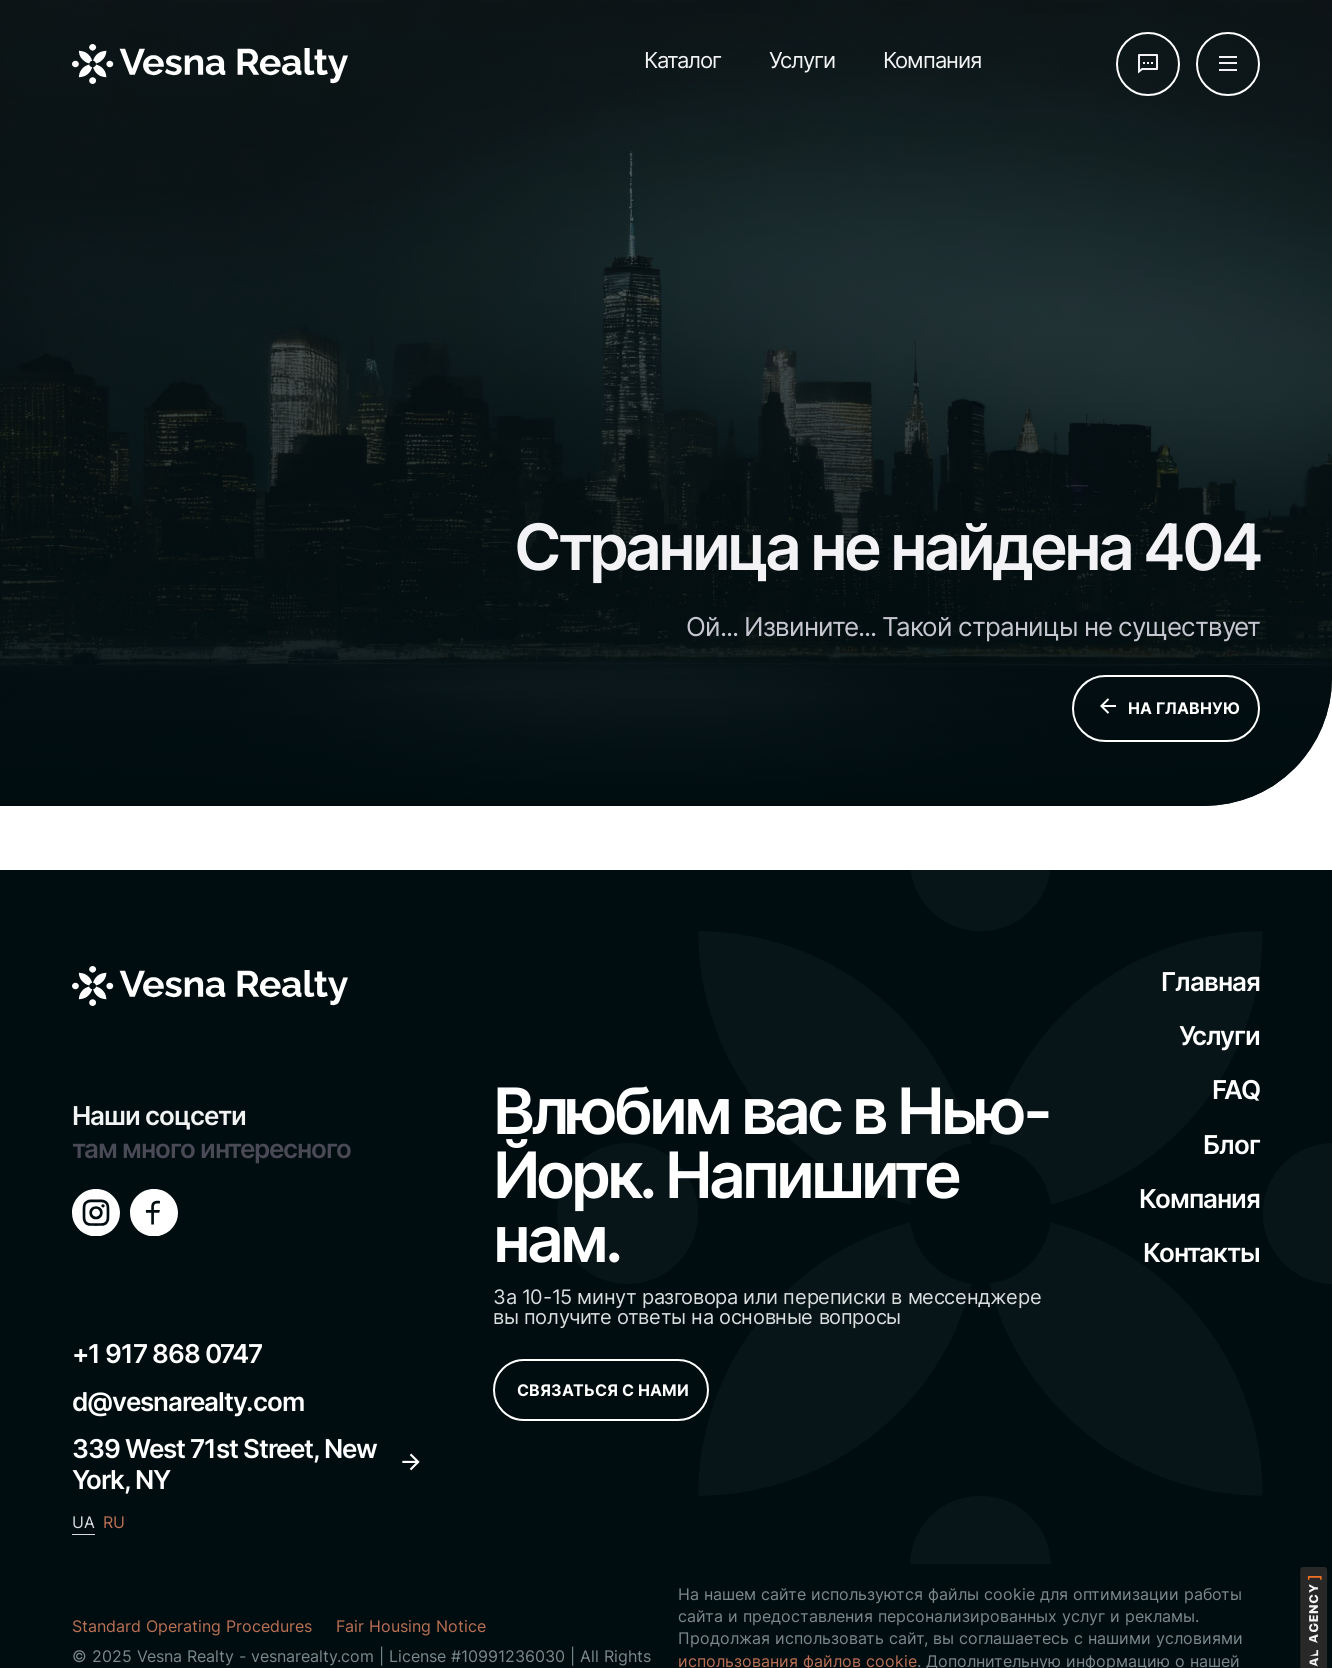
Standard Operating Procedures (192, 1626)
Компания (932, 60)
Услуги (802, 60)
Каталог (682, 60)
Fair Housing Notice (411, 1626)
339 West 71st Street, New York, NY (247, 1464)
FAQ (1236, 1089)
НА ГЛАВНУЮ (1168, 708)
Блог (1231, 1144)
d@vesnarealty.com (188, 1401)
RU (114, 1522)
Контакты (1201, 1252)
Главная (1210, 981)
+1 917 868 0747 (167, 1353)
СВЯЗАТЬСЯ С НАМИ (603, 1390)
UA (83, 1522)
